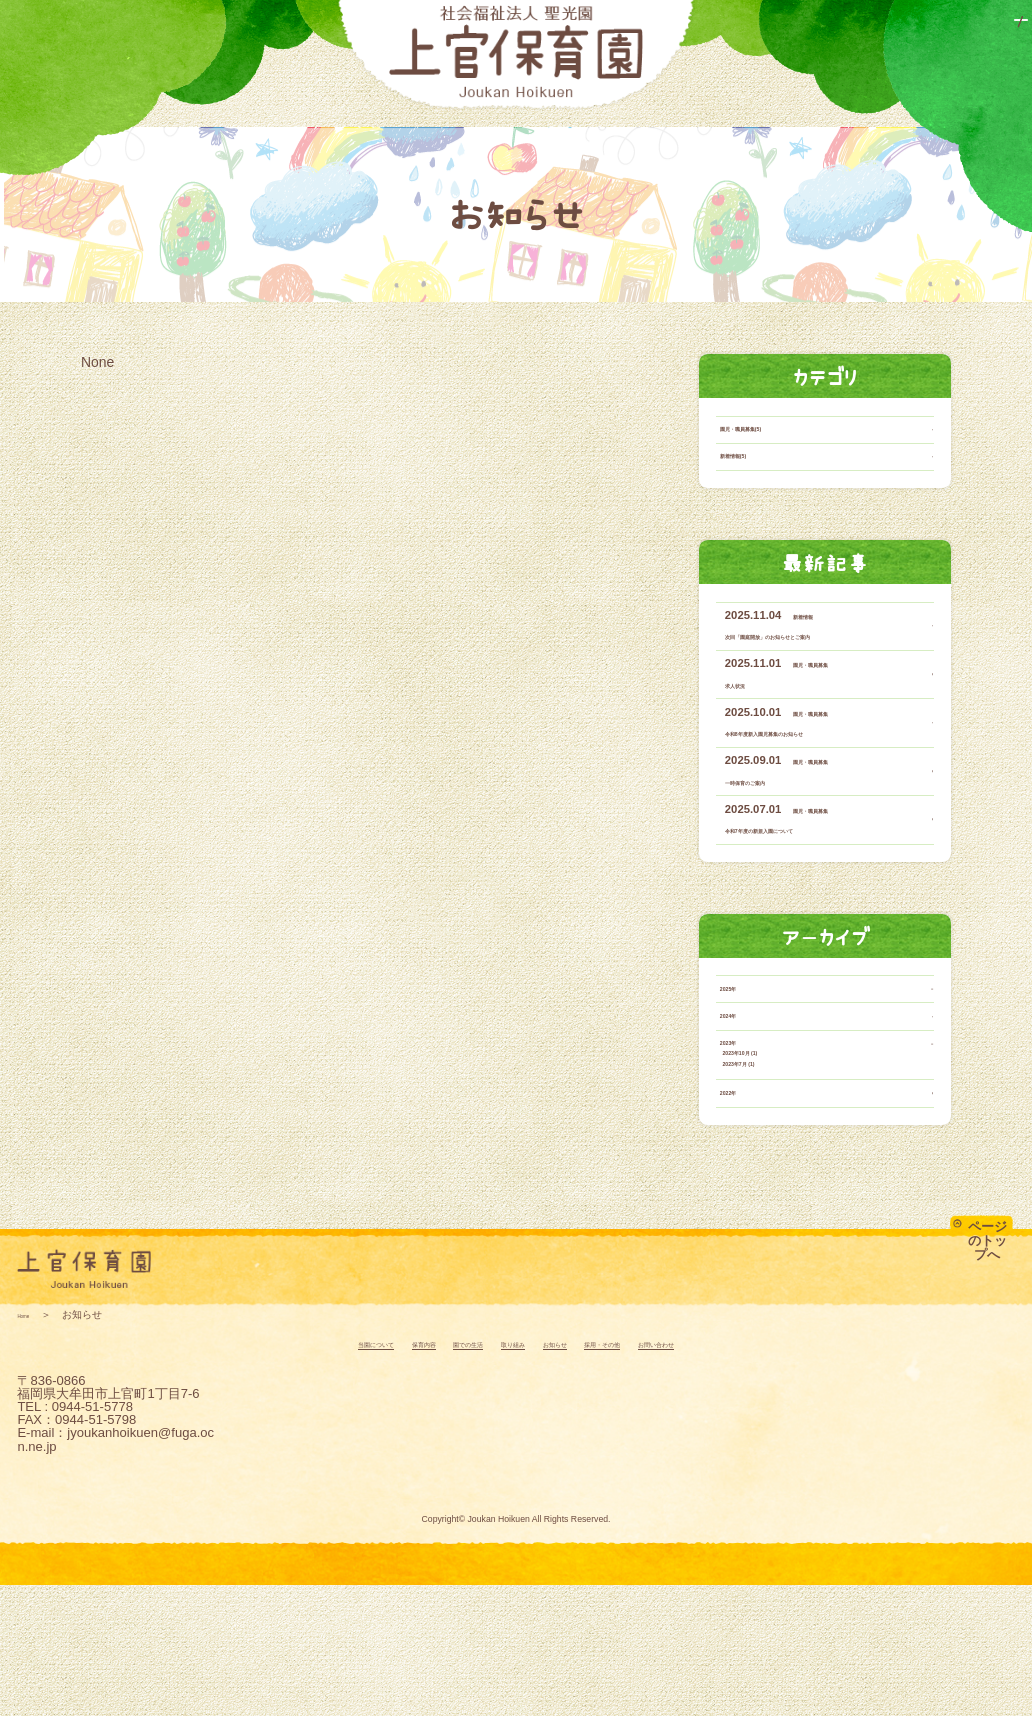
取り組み (581, 133)
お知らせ (686, 133)
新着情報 (815, 664)
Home (31, 1445)
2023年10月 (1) (783, 1159)
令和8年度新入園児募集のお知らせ (818, 800)
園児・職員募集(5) (774, 463)
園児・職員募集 (831, 731)
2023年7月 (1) (780, 1180)
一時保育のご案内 (773, 848)
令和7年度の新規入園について (806, 897)
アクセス (993, 27)
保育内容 (340, 133)
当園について (211, 133)
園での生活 (463, 133)
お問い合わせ (858, 27)
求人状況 (749, 751)
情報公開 (933, 27)
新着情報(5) (756, 500)
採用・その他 (809, 133)
